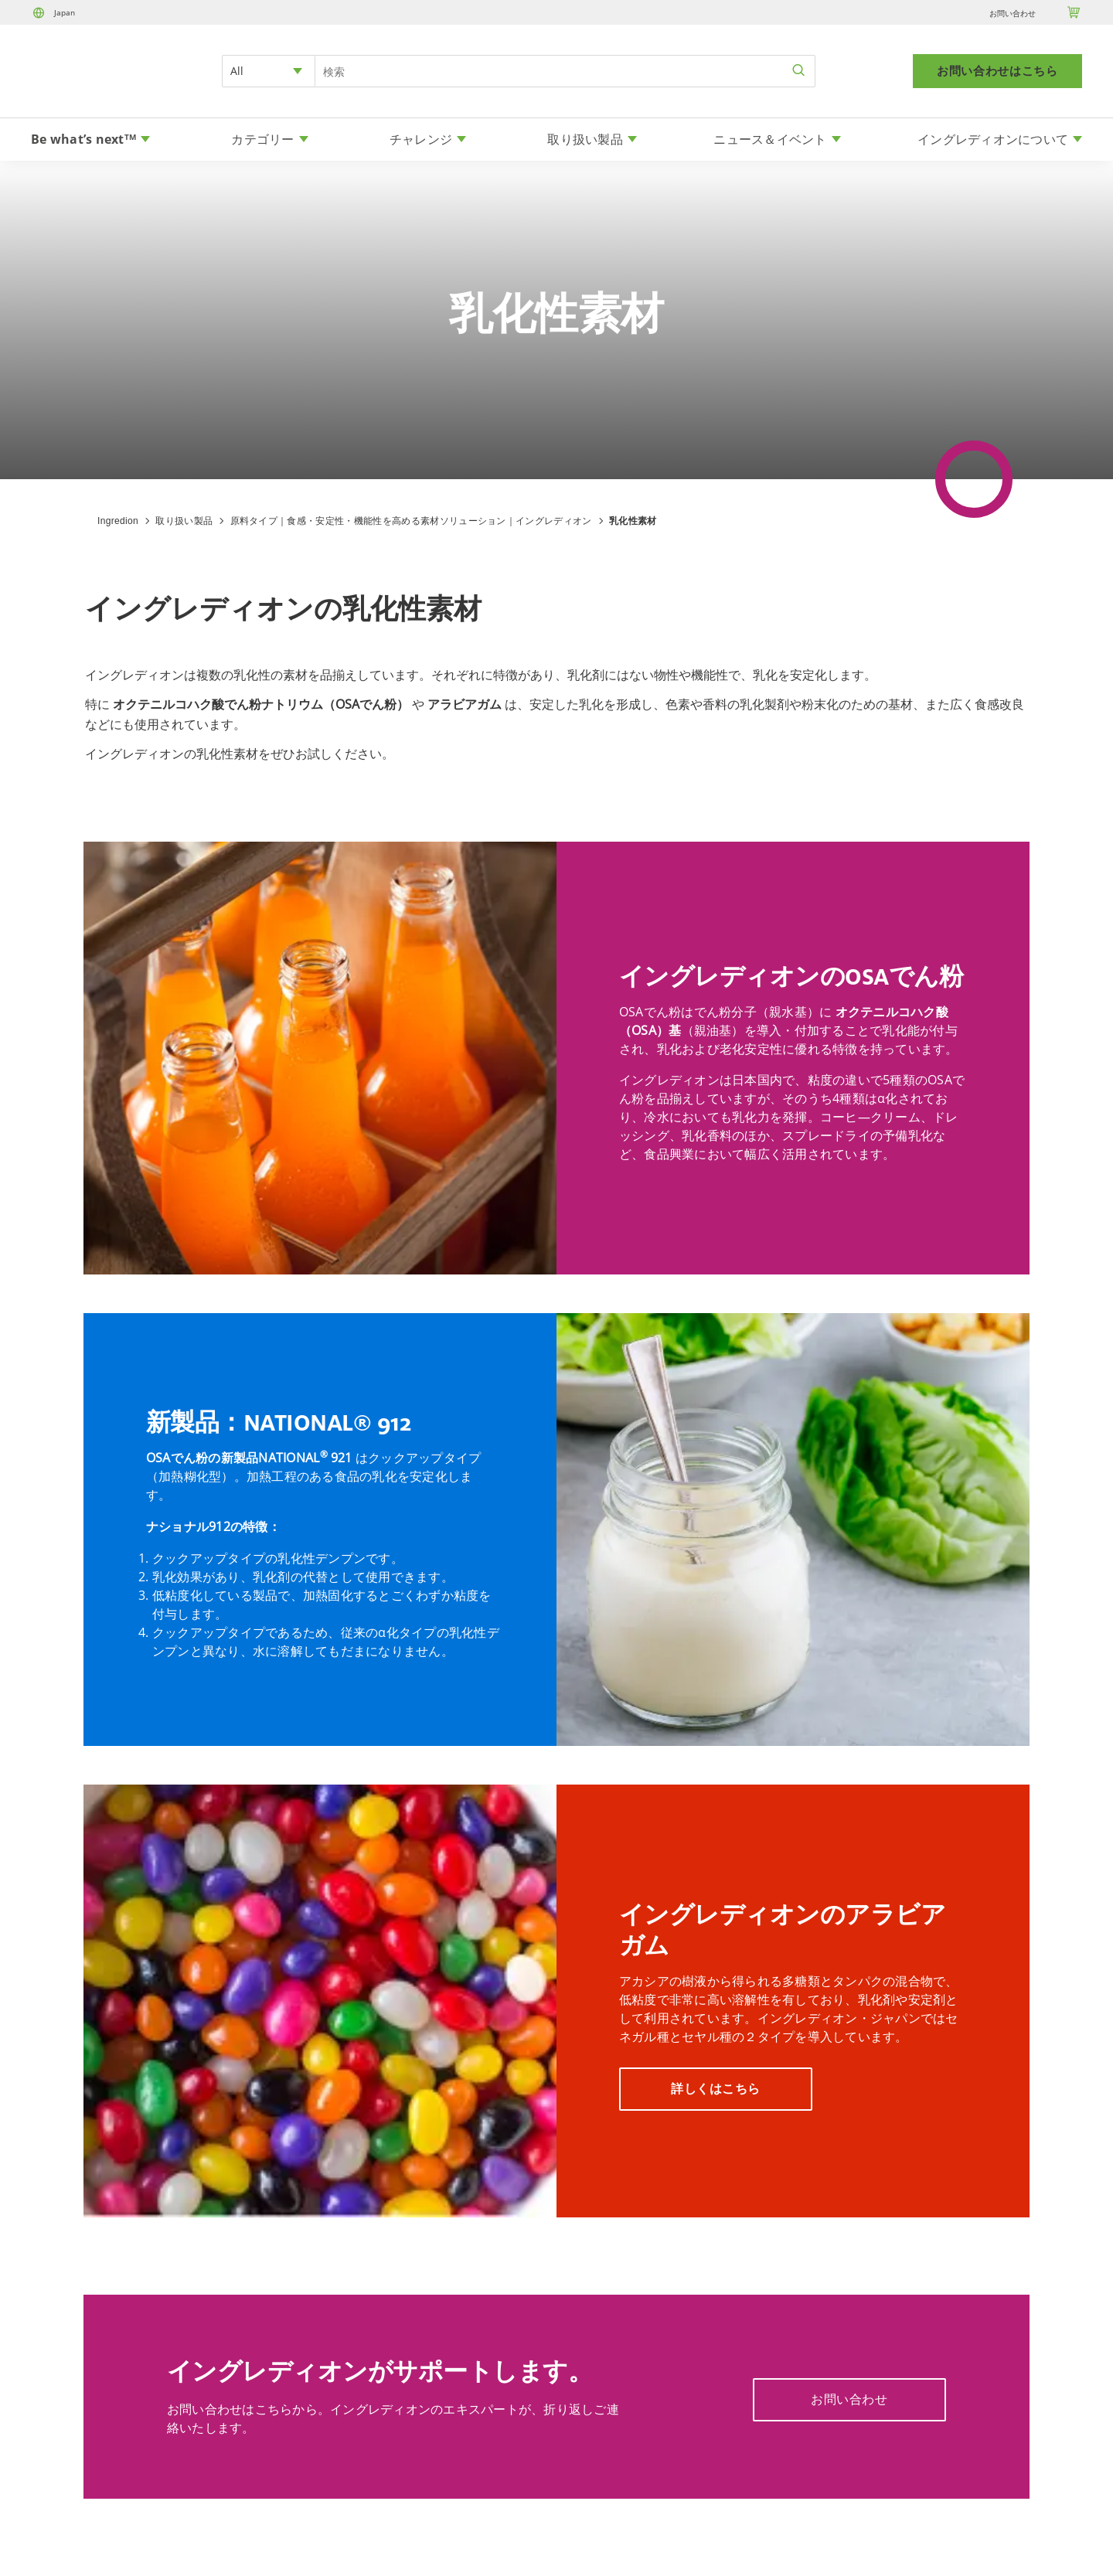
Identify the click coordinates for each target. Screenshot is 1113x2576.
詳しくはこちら (716, 2088)
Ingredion (117, 521)
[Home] (74, 90)
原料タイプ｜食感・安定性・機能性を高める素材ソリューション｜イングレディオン (411, 521)
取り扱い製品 (184, 521)
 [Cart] (1074, 12)
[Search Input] (565, 71)
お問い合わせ (1012, 13)
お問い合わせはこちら (997, 71)
